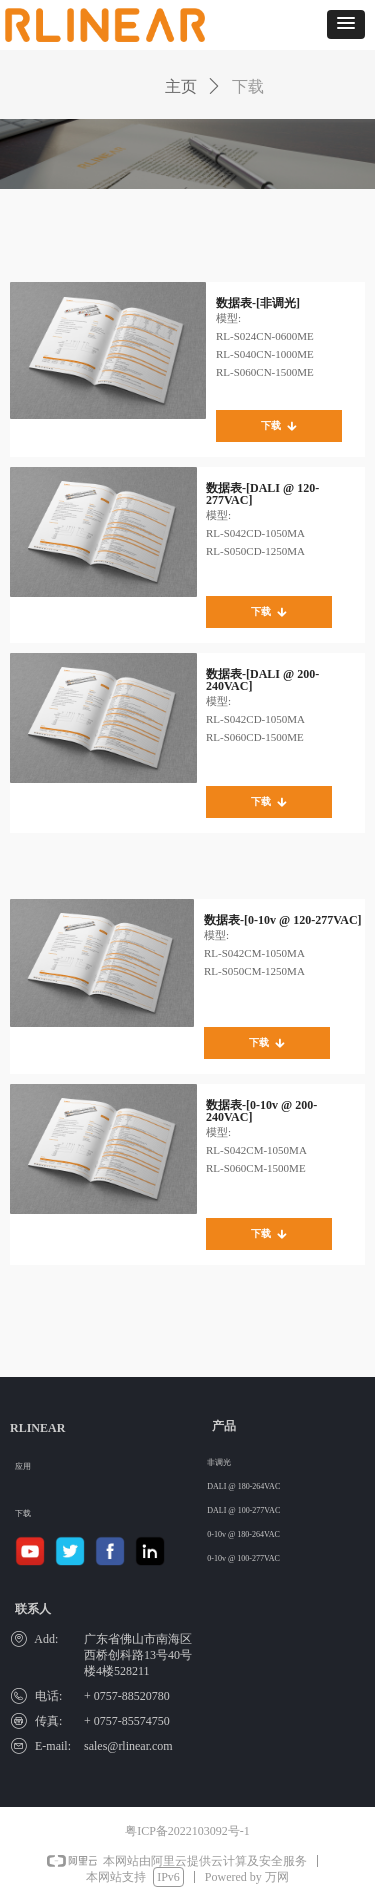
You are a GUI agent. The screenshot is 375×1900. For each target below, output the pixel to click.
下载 (248, 86)
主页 (181, 86)
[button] (346, 24)
